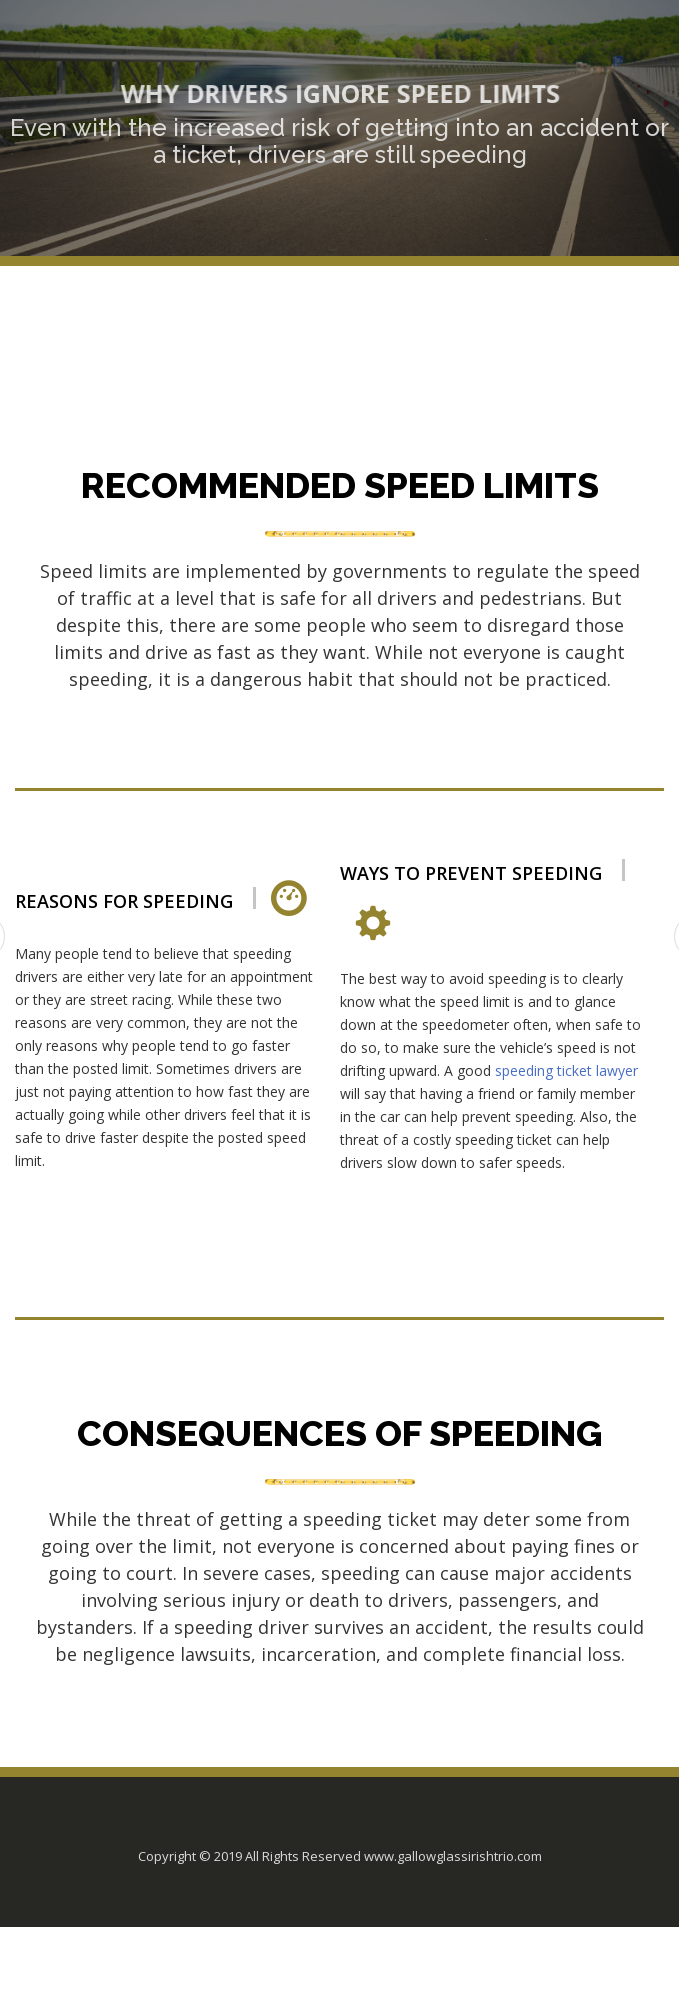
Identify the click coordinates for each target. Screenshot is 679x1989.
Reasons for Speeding (124, 901)
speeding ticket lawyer (566, 1070)
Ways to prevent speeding (471, 873)
